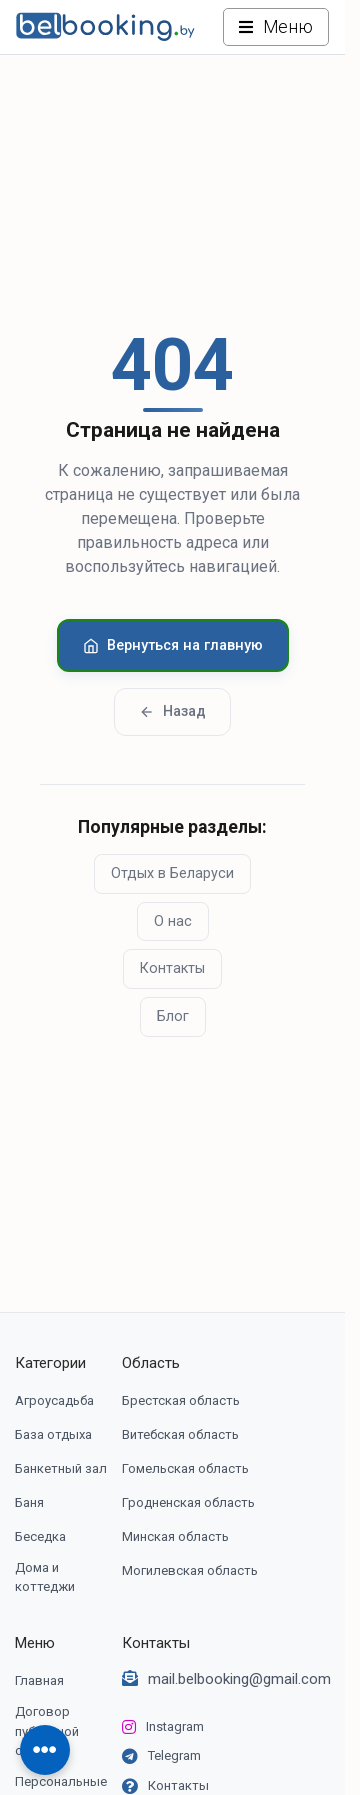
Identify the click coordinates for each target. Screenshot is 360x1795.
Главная (39, 1680)
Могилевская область (190, 1570)
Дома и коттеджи (45, 1577)
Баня (29, 1502)
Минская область (175, 1536)
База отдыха (53, 1434)
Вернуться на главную (173, 645)
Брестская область (181, 1400)
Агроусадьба (54, 1400)
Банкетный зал (61, 1468)
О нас (173, 921)
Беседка (40, 1536)
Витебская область (180, 1434)
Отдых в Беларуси (172, 873)
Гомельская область (185, 1468)
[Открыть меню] (276, 27)
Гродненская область (188, 1502)
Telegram (174, 1755)
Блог (173, 1016)
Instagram (175, 1726)
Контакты (172, 968)
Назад (172, 711)
